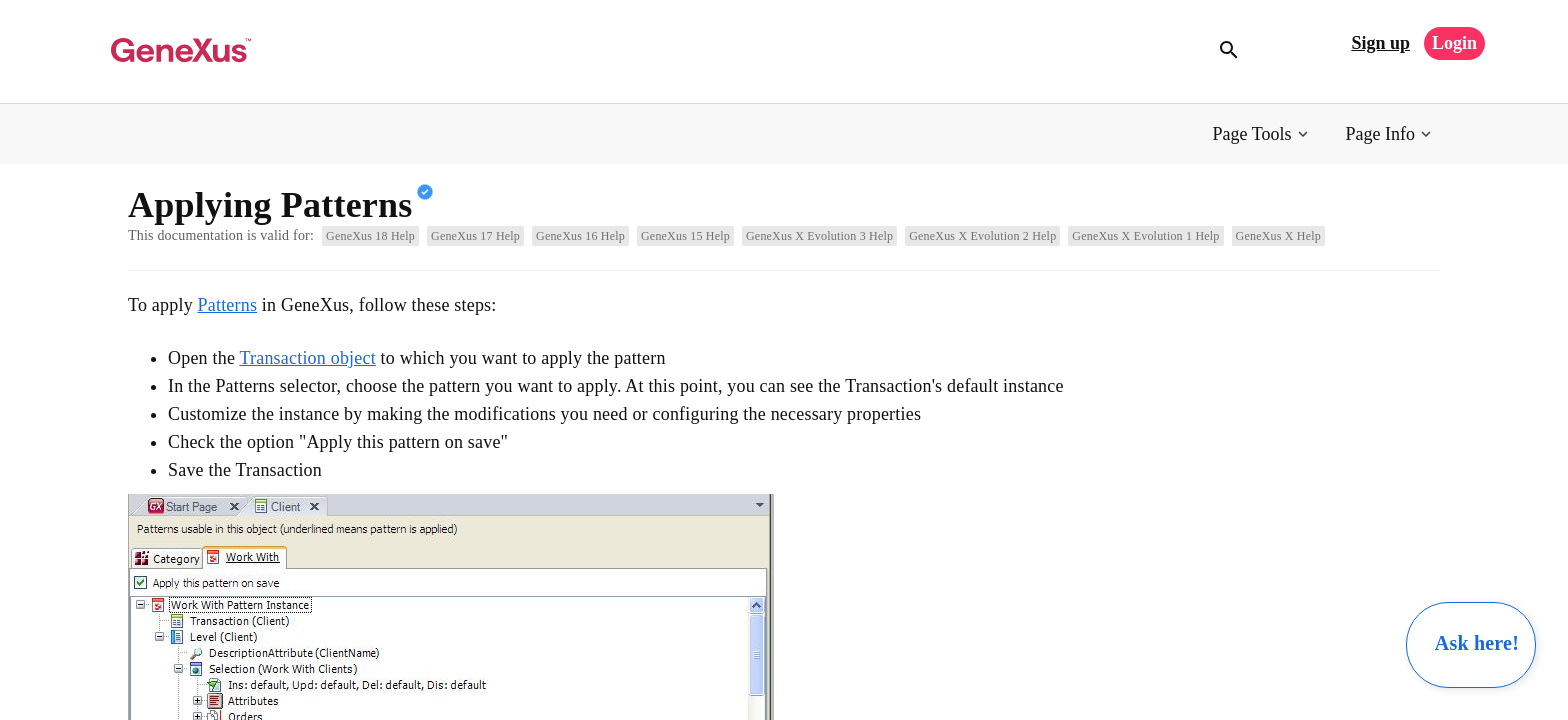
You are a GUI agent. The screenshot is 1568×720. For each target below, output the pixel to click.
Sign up (1380, 43)
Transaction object (307, 358)
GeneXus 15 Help (685, 236)
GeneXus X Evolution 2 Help (982, 236)
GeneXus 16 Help (580, 236)
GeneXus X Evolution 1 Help (1145, 236)
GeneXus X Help (1278, 236)
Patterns (228, 305)
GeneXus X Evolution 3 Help (819, 236)
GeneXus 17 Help (475, 236)
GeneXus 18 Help (370, 236)
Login (1454, 43)
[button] (1262, 134)
